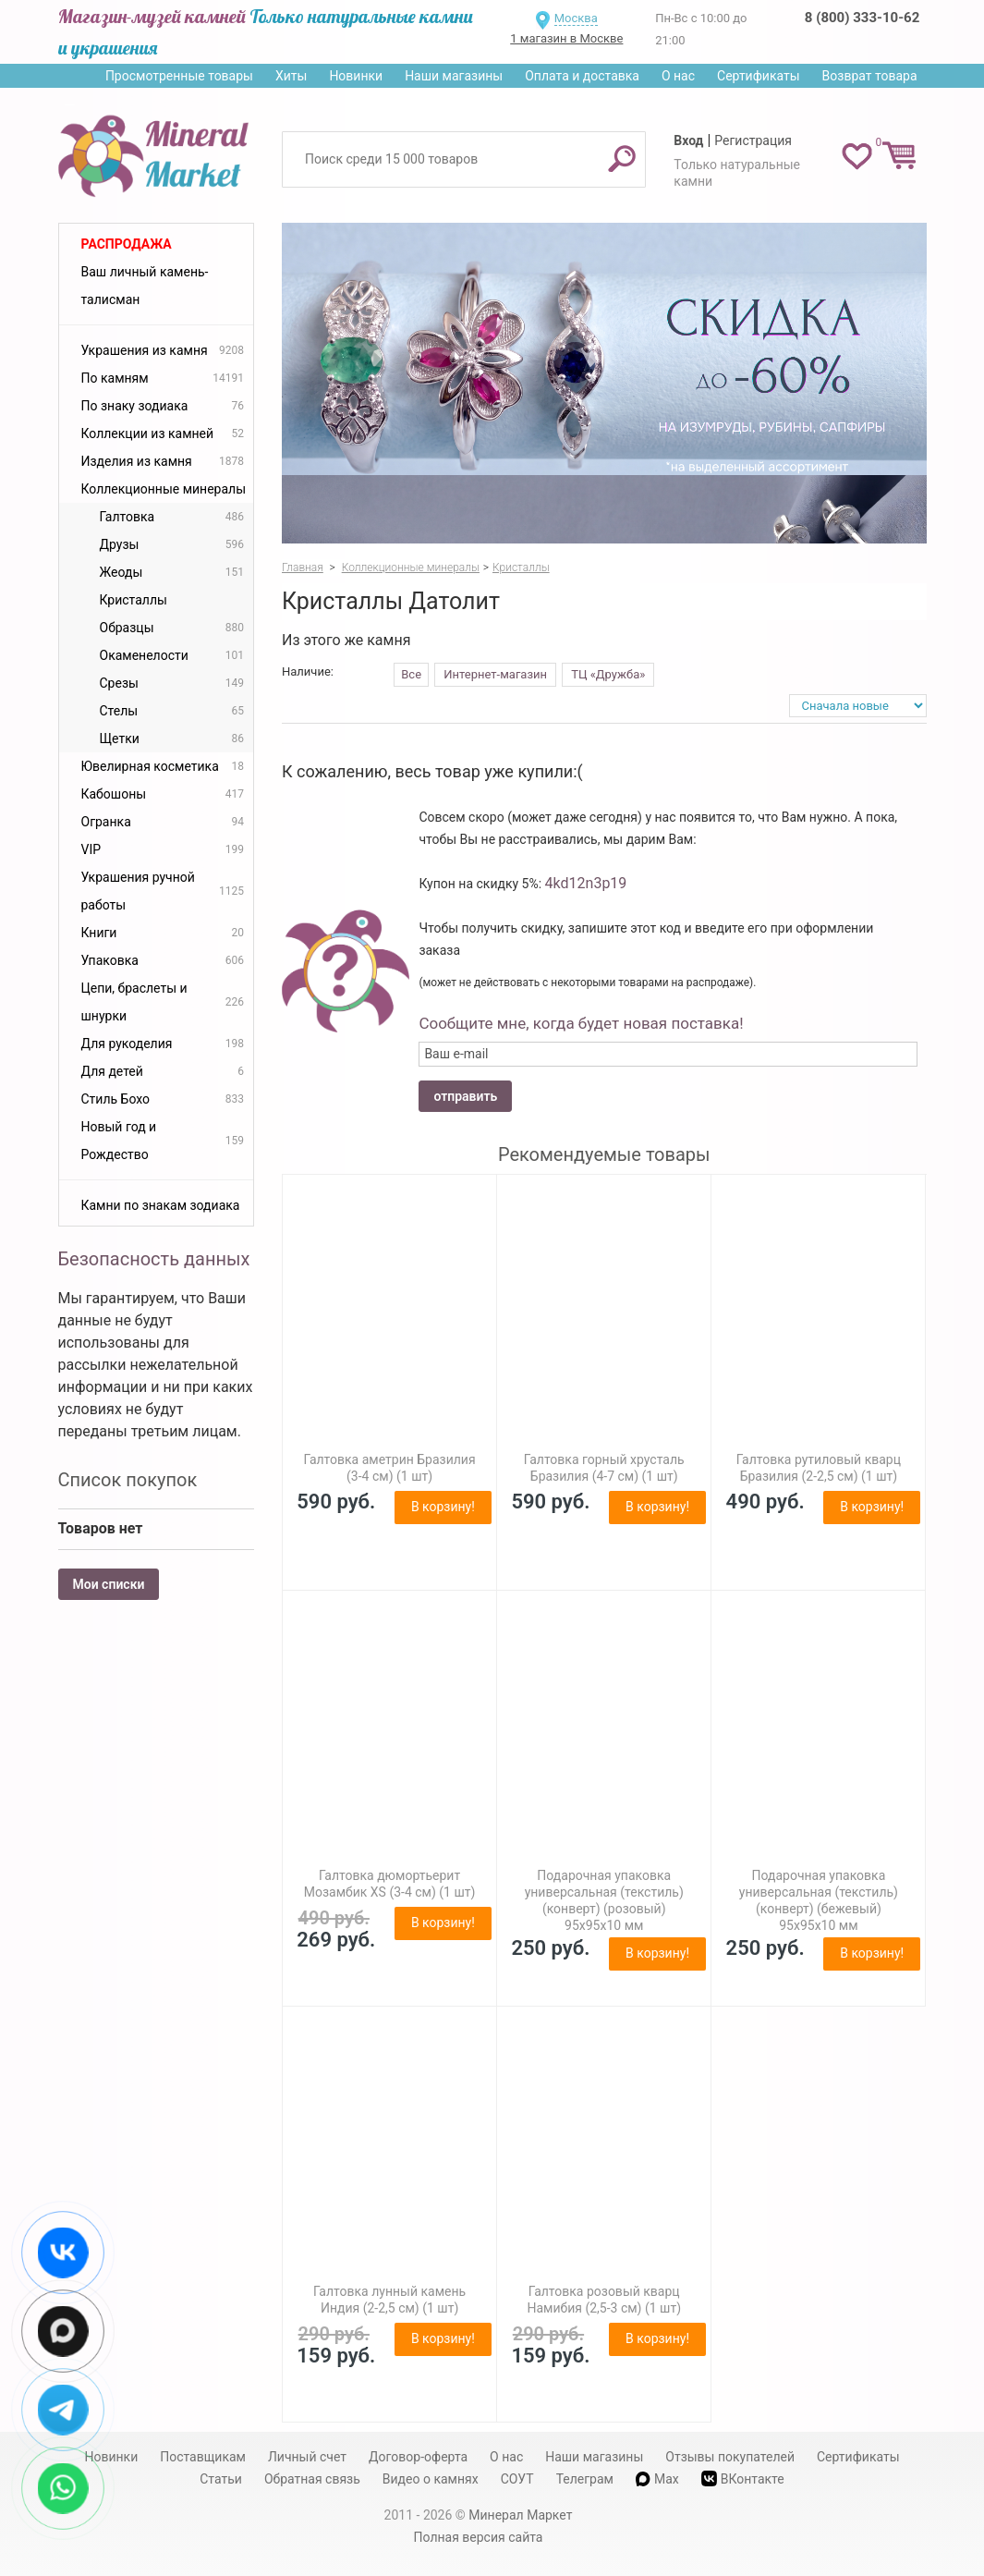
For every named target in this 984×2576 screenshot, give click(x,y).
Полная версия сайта (478, 2537)
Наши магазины (454, 75)
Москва (576, 18)
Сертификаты (758, 75)
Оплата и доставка (582, 75)
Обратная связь (312, 2479)
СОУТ (517, 2479)
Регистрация (753, 140)
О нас (678, 75)
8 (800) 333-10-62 (862, 17)
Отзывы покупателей (730, 2456)
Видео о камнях (431, 2479)
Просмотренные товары (179, 75)
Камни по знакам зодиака (160, 1205)
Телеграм (584, 2479)
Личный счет (307, 2456)
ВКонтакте (742, 2478)
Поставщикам (203, 2456)
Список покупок (128, 1480)
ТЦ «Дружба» (608, 674)
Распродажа (126, 244)
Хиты (291, 75)
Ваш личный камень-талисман (145, 285)
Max (657, 2479)
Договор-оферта (418, 2456)
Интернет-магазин (495, 674)
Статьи (221, 2479)
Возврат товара (869, 75)
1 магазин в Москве (566, 38)
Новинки (356, 75)
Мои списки (109, 1584)
